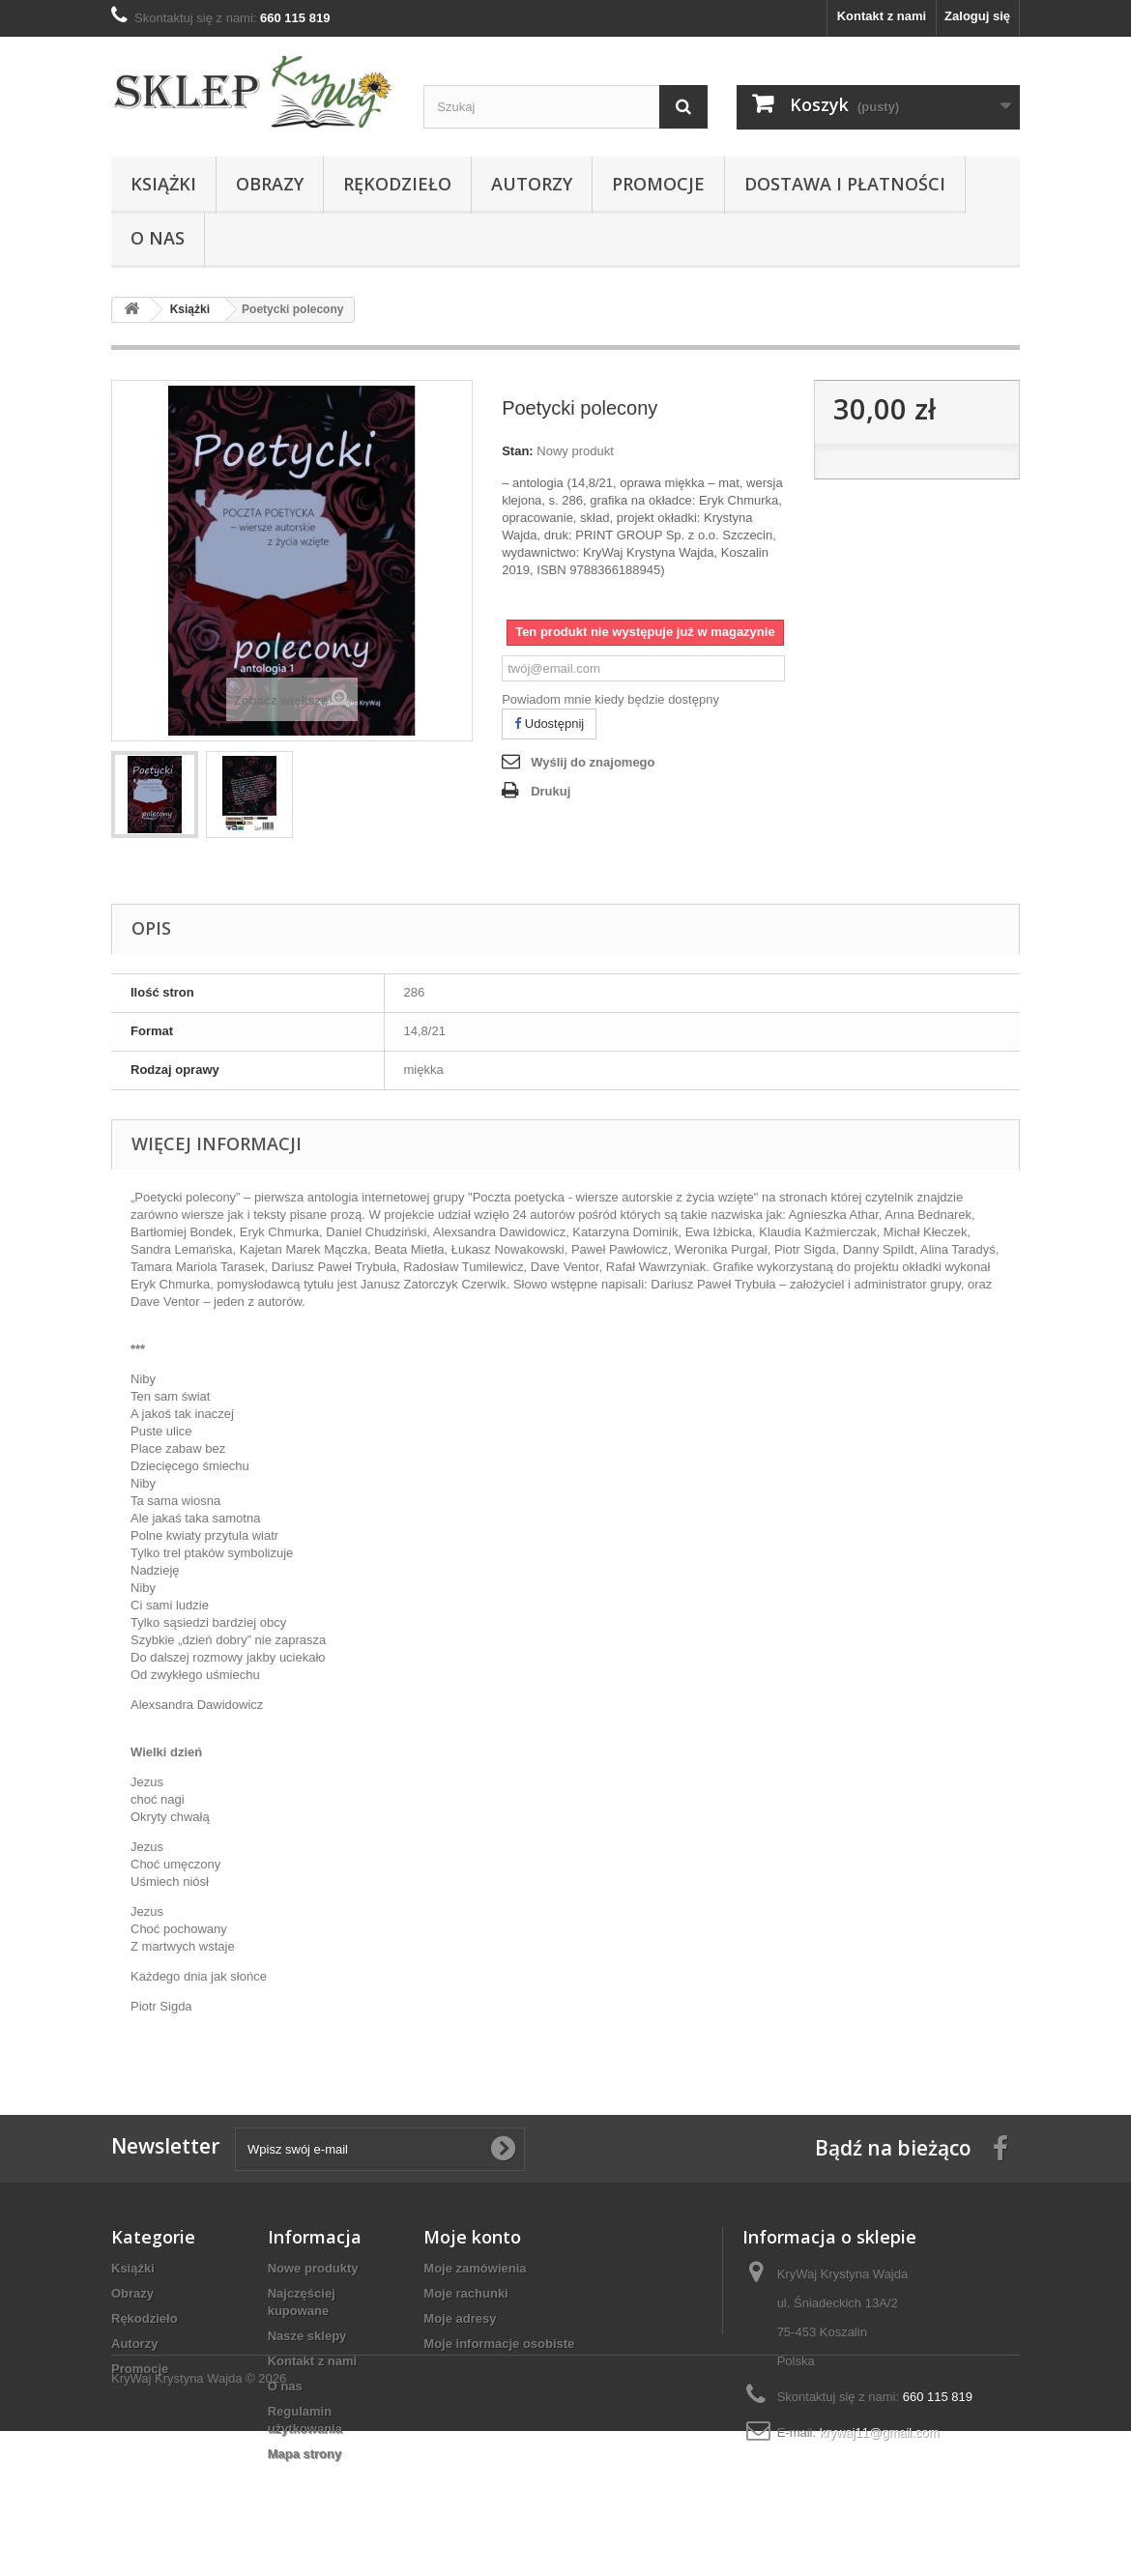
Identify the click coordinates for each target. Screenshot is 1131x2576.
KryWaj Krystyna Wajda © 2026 (198, 2523)
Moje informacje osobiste (498, 2343)
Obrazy (270, 183)
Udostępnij (549, 723)
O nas (157, 237)
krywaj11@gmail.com (880, 2432)
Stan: (518, 451)
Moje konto (472, 2236)
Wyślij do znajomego (592, 762)
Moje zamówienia (474, 2268)
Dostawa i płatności (844, 183)
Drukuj (550, 791)
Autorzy (531, 183)
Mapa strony (305, 2453)
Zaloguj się (977, 16)
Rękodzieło (397, 183)
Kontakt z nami (881, 16)
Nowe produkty (313, 2268)
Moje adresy (459, 2318)
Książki (163, 183)
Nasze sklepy (307, 2336)
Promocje (658, 183)
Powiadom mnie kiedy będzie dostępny (610, 699)
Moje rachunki (465, 2293)
